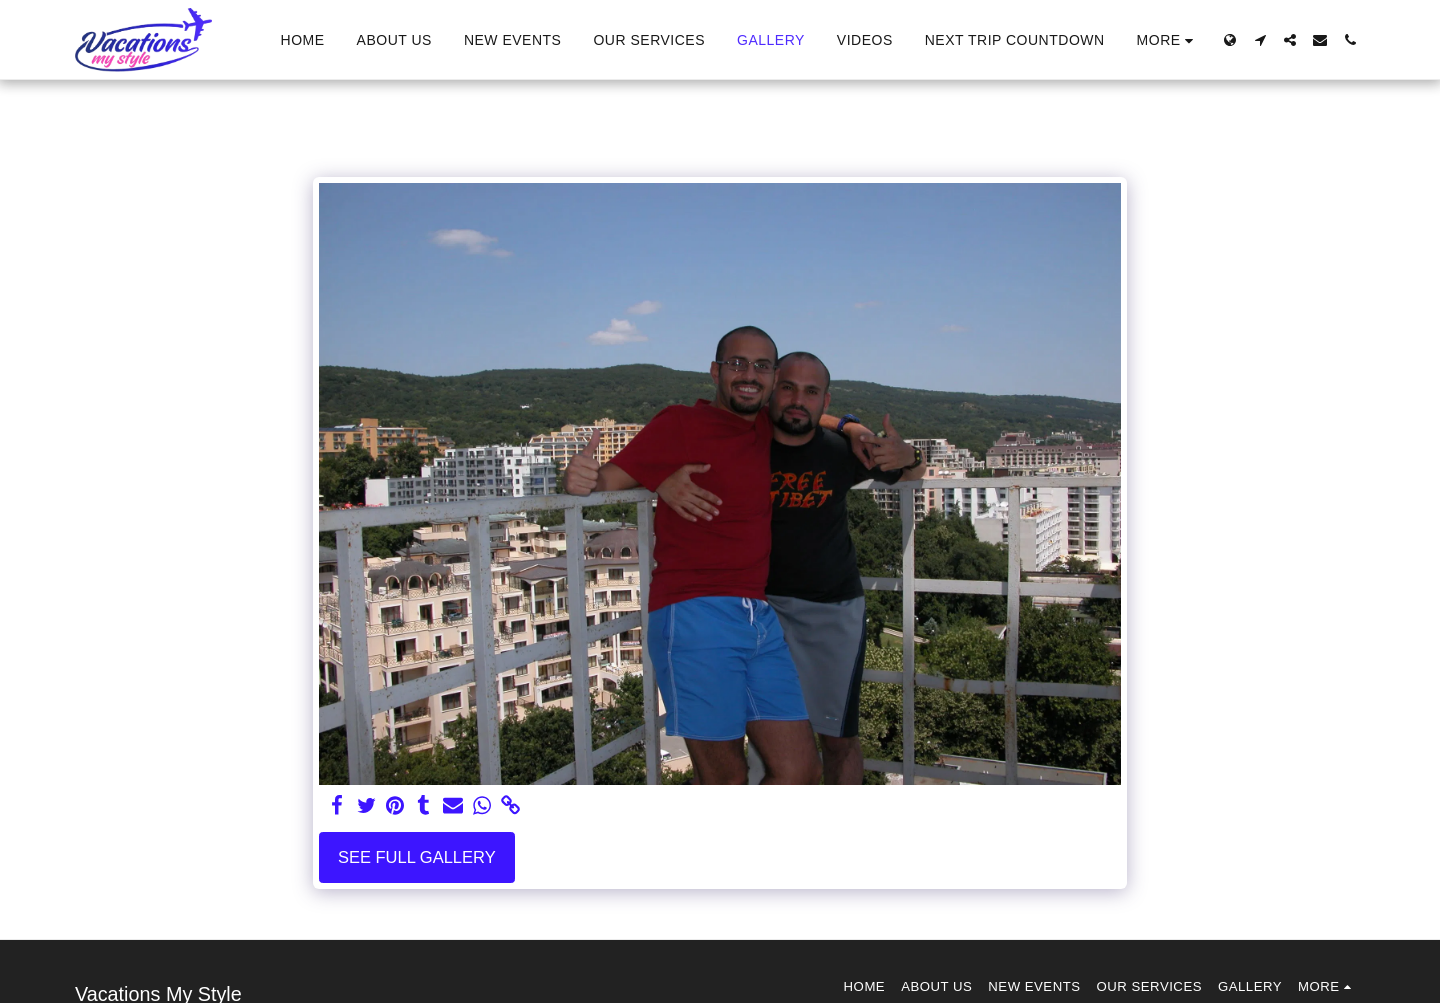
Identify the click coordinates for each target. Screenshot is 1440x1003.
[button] (1260, 40)
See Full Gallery (417, 857)
